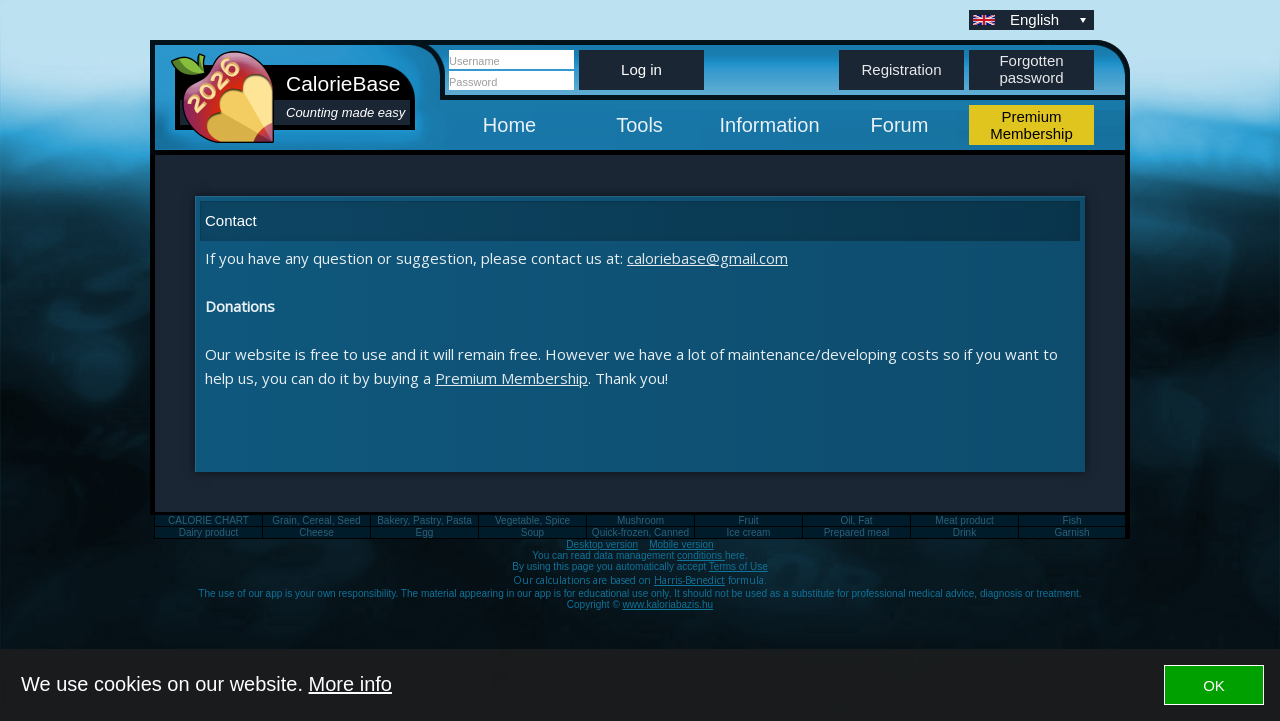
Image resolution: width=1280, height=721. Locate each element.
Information (769, 125)
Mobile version (681, 544)
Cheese (316, 532)
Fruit (749, 520)
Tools (639, 125)
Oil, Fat (856, 520)
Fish (1072, 520)
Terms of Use (738, 566)
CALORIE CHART (208, 520)
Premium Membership (511, 378)
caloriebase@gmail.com (707, 258)
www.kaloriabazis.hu (668, 604)
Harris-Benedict (689, 580)
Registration (901, 69)
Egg (425, 532)
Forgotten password (1031, 69)
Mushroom (640, 520)
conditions (701, 555)
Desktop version (602, 544)
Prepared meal (857, 532)
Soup (532, 532)
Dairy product (208, 532)
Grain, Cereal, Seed (316, 520)
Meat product (964, 520)
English (1050, 19)
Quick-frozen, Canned (640, 532)
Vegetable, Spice (532, 520)
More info (350, 684)
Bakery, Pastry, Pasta (424, 520)
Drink (964, 532)
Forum (900, 125)
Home (509, 125)
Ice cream (749, 532)
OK (1214, 685)
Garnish (1071, 532)
